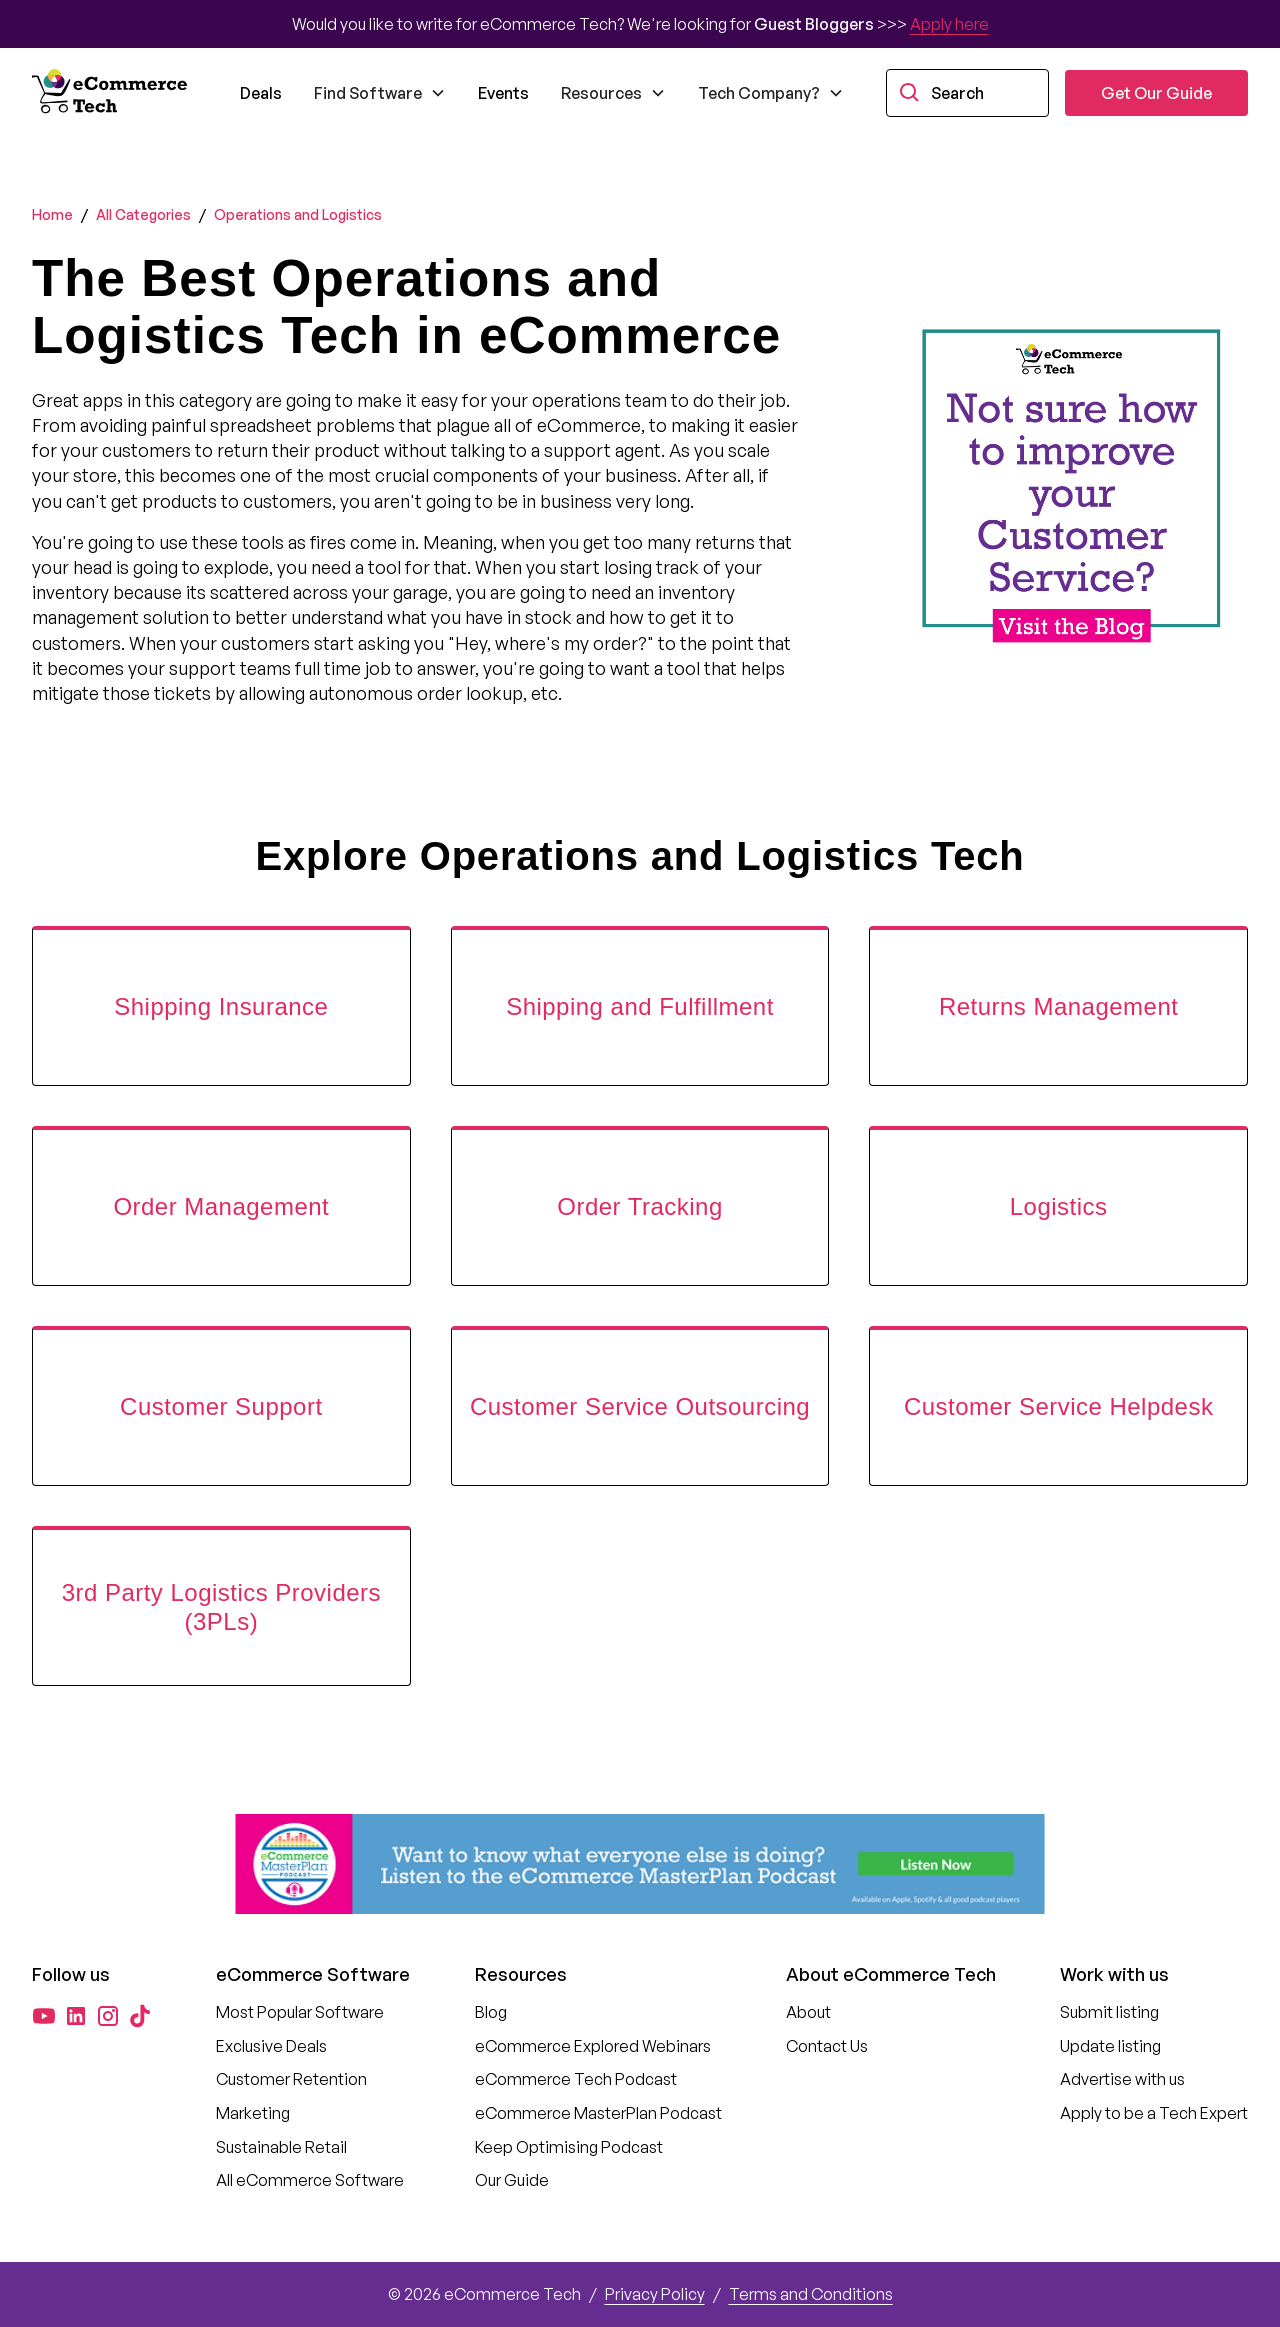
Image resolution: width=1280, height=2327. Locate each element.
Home (52, 214)
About (808, 2012)
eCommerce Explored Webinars (593, 2046)
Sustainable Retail (281, 2147)
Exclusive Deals (271, 2046)
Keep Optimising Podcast (569, 2147)
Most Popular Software (300, 2012)
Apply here (949, 24)
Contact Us (827, 2046)
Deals (261, 93)
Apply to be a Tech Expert (1154, 2113)
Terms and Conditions (811, 2294)
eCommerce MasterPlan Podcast (598, 2113)
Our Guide (512, 2180)
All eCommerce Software (310, 2180)
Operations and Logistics (298, 214)
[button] (380, 93)
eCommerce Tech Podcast (576, 2079)
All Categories (143, 214)
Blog (491, 2012)
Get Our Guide (1156, 93)
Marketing (253, 2113)
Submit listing (1109, 2012)
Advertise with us (1122, 2079)
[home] (112, 93)
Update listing (1110, 2046)
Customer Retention (291, 2079)
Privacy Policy (655, 2294)
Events (503, 93)
